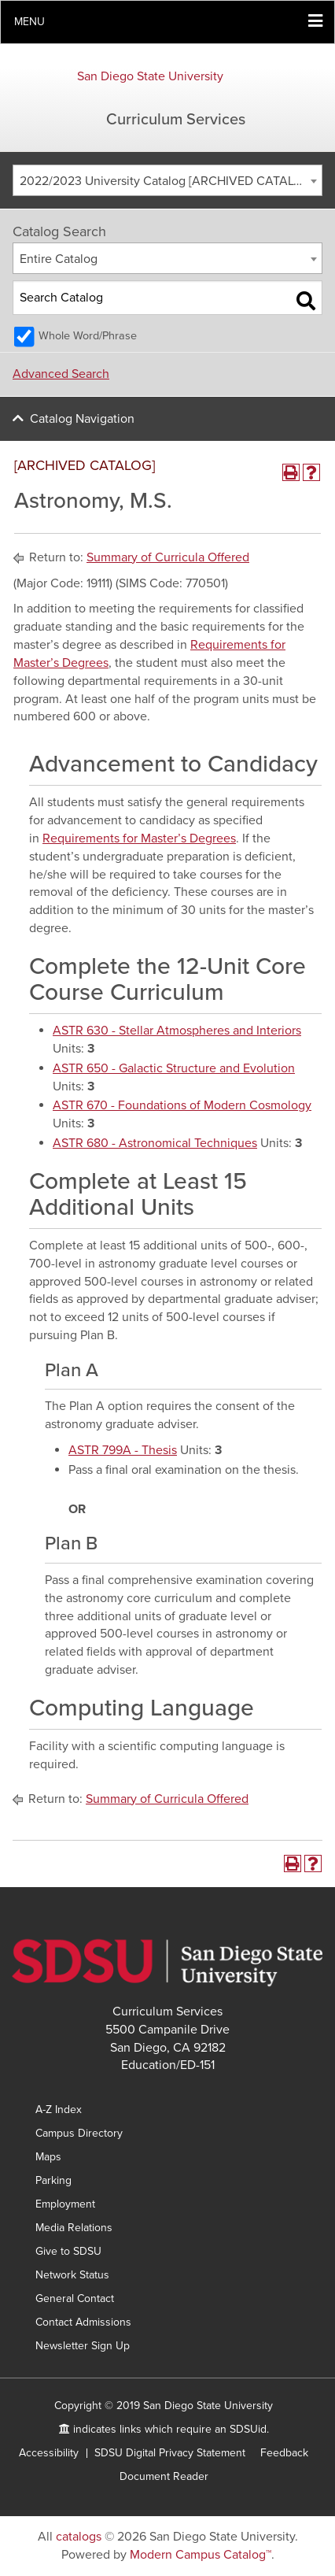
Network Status (72, 2275)
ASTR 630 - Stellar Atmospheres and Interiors (177, 1030)
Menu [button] (29, 21)
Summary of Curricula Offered (168, 557)
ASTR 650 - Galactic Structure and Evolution (174, 1068)
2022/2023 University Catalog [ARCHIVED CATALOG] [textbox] (167, 181)
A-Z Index (58, 2109)
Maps (48, 2156)
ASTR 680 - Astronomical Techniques (155, 1143)
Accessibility (49, 2452)
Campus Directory (79, 2133)
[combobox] (167, 180)
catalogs (78, 2537)
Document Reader (164, 2476)
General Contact (74, 2298)
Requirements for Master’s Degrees (139, 838)
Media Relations (73, 2227)
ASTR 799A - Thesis (122, 1450)
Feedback (284, 2452)
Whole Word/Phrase (88, 335)
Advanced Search (61, 374)
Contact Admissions (83, 2322)
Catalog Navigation (82, 419)
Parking (53, 2180)
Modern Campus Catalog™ (200, 2555)
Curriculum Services (175, 119)
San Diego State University (150, 76)
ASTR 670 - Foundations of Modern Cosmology (182, 1105)
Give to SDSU (68, 2251)
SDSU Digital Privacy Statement (169, 2452)
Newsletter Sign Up (82, 2345)
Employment (65, 2204)
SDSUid (248, 2429)
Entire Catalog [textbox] (59, 259)
